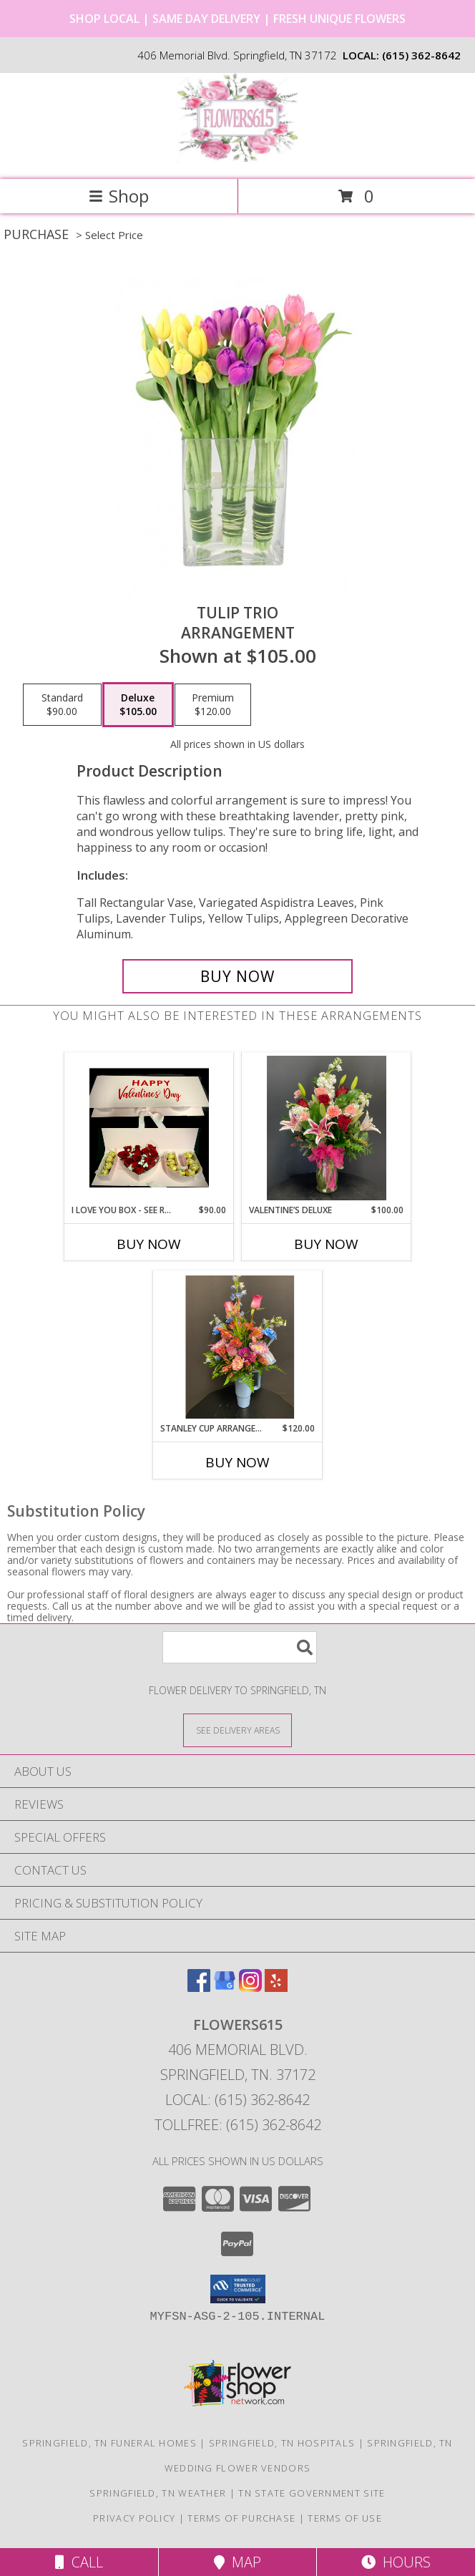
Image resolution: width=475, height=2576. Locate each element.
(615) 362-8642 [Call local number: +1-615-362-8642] (421, 55)
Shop (119, 196)
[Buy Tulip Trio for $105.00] (237, 976)
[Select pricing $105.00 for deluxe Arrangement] (138, 705)
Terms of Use (345, 2518)
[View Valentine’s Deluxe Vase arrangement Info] (326, 1128)
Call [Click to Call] (79, 2562)
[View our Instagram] (250, 1987)
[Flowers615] (237, 158)
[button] (237, 2289)
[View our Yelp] (276, 1987)
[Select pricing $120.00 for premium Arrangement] (212, 705)
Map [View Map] (237, 2562)
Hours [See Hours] (396, 2562)
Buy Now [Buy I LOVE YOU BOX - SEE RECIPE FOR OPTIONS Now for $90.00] (149, 1244)
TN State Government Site (311, 2493)
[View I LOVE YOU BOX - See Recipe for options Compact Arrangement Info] (149, 1128)
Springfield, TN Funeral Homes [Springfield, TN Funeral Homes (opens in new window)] (109, 2442)
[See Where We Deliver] (237, 1729)
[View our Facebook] (198, 1987)
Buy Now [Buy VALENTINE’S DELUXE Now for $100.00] (326, 1244)
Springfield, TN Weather (157, 2493)
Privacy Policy (134, 2518)
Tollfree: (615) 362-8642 (238, 2124)
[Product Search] (239, 1647)
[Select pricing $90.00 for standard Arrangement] (62, 705)
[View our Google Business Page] (224, 1987)
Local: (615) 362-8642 (237, 2099)
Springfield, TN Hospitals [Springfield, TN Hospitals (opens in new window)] (282, 2442)
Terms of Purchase (241, 2518)
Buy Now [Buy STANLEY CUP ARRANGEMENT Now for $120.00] (237, 1462)
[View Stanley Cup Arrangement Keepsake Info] (238, 1346)
